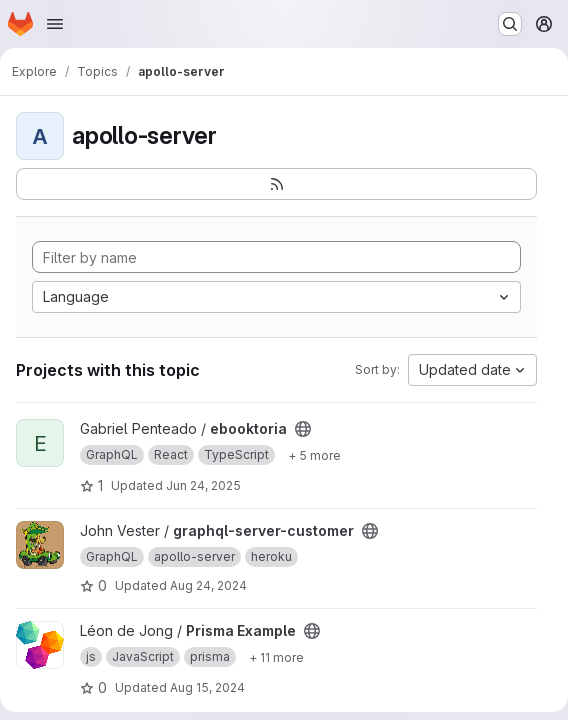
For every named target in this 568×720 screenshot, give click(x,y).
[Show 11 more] (276, 657)
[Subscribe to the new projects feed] (276, 184)
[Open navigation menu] (55, 24)
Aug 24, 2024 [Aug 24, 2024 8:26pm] (208, 585)
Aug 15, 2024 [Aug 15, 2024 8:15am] (207, 687)
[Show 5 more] (314, 455)
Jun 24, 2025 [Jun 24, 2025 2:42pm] (203, 485)
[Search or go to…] (510, 24)
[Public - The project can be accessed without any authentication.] (303, 429)
